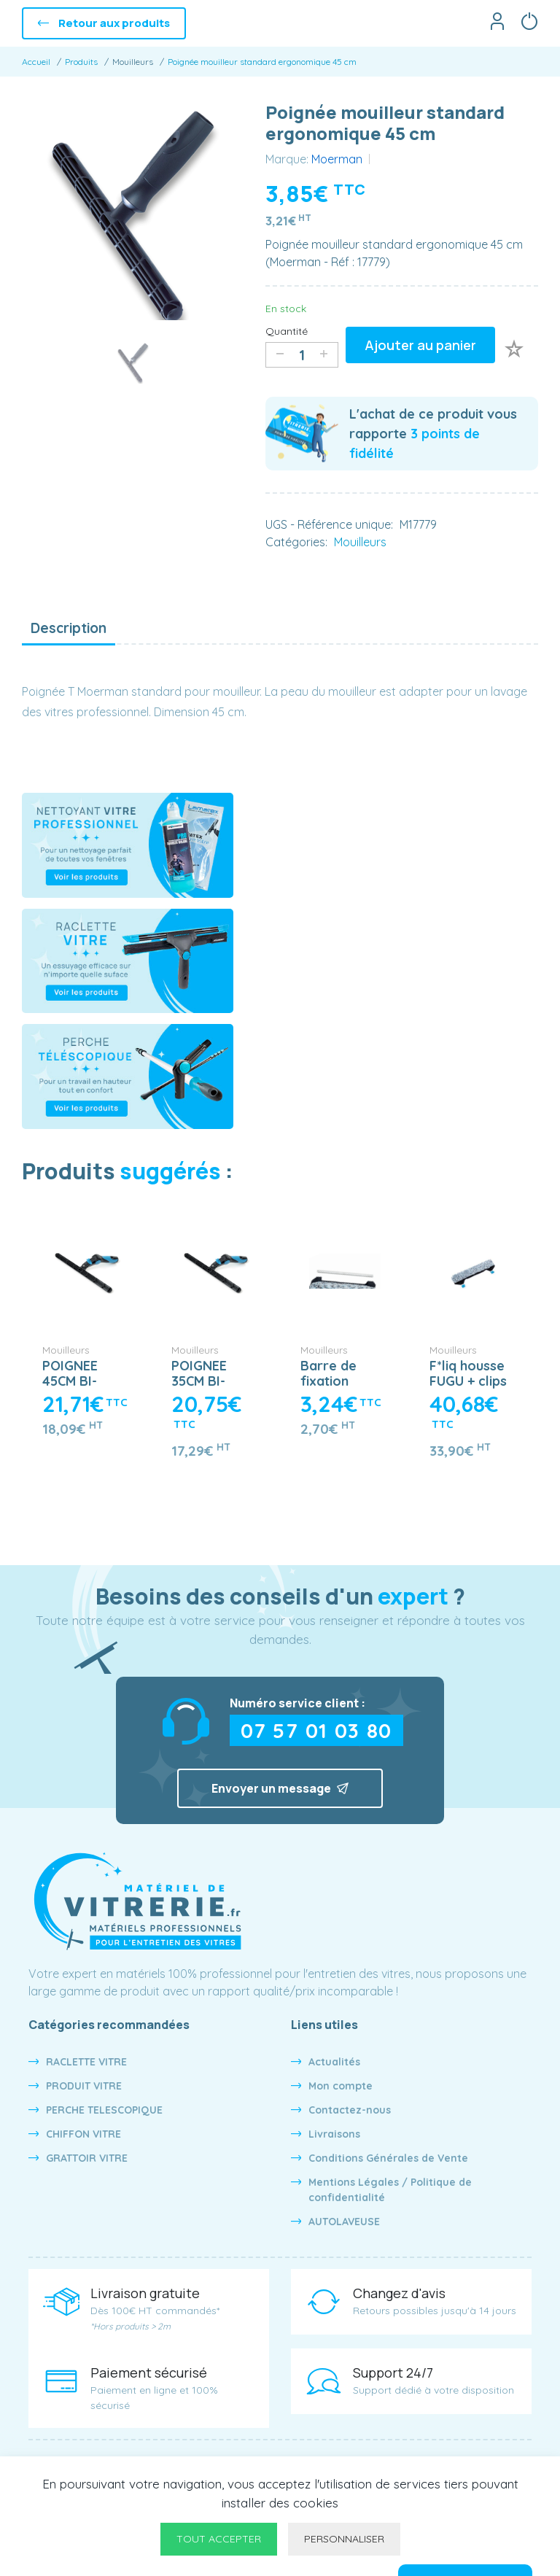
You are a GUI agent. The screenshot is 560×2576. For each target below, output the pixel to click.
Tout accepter (218, 2538)
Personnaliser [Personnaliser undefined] (344, 2538)
